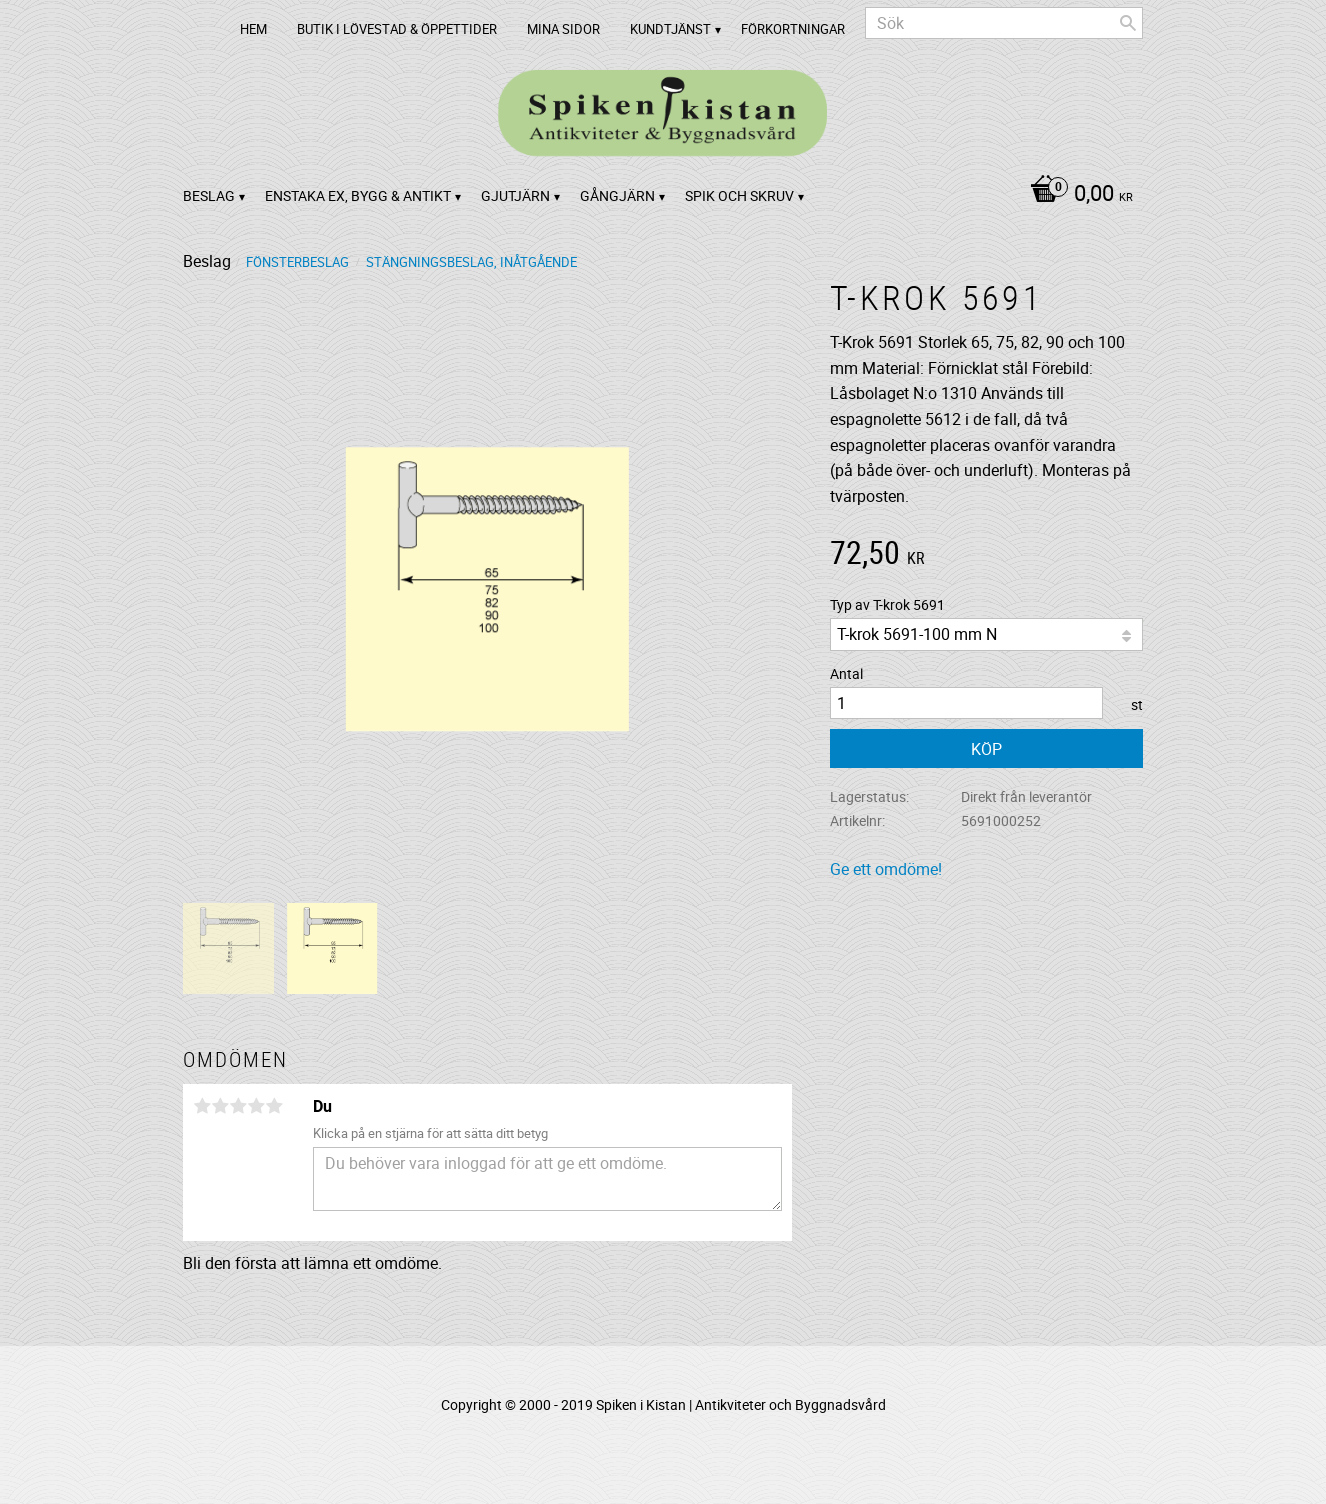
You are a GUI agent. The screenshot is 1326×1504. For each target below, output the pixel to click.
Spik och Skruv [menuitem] (739, 195)
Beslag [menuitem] (209, 195)
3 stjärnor (238, 1106)
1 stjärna (202, 1106)
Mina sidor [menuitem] (563, 29)
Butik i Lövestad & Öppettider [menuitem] (397, 29)
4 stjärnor (256, 1106)
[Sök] (1128, 23)
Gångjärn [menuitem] (617, 195)
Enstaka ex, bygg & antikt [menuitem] (358, 195)
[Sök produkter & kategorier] (1004, 23)
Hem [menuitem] (253, 29)
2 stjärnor (220, 1106)
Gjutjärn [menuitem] (515, 195)
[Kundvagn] (1076, 195)
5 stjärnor (274, 1106)
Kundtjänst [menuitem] (670, 29)
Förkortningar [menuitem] (793, 29)
